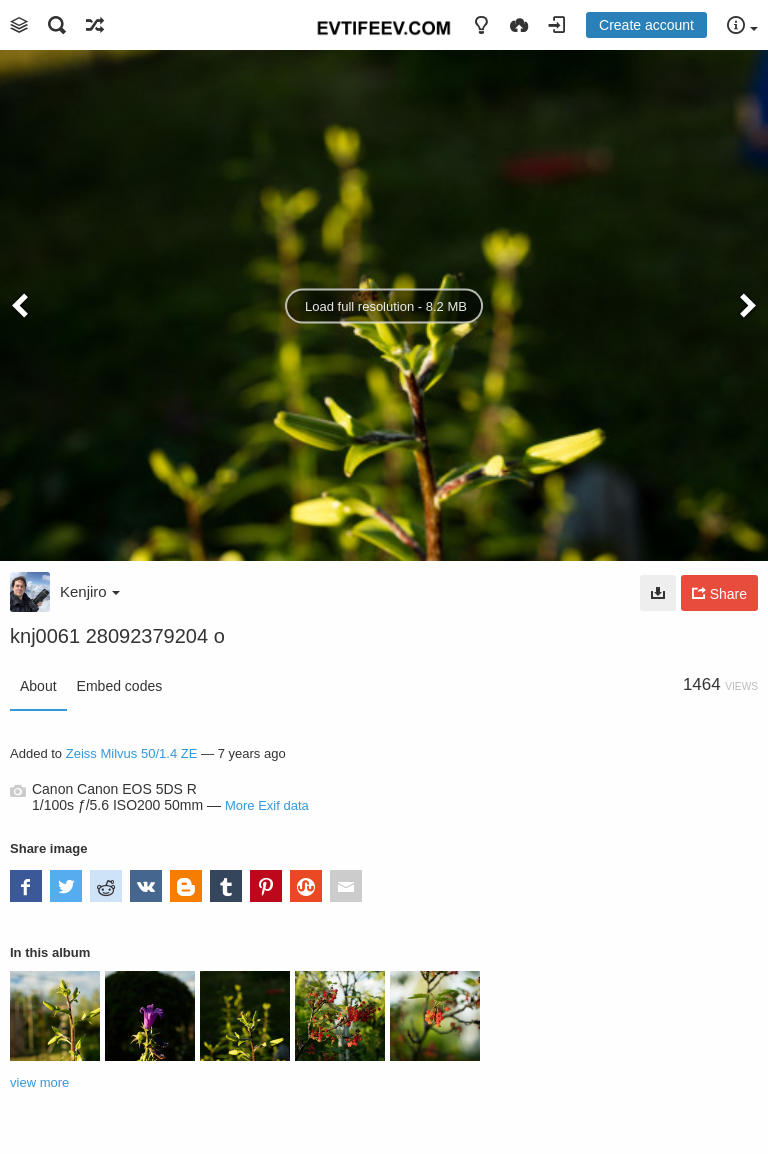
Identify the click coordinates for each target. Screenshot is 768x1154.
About (38, 686)
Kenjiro (90, 591)
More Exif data (267, 805)
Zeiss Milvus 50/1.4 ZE (132, 753)
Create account (646, 25)
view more (39, 1082)
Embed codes (120, 686)
